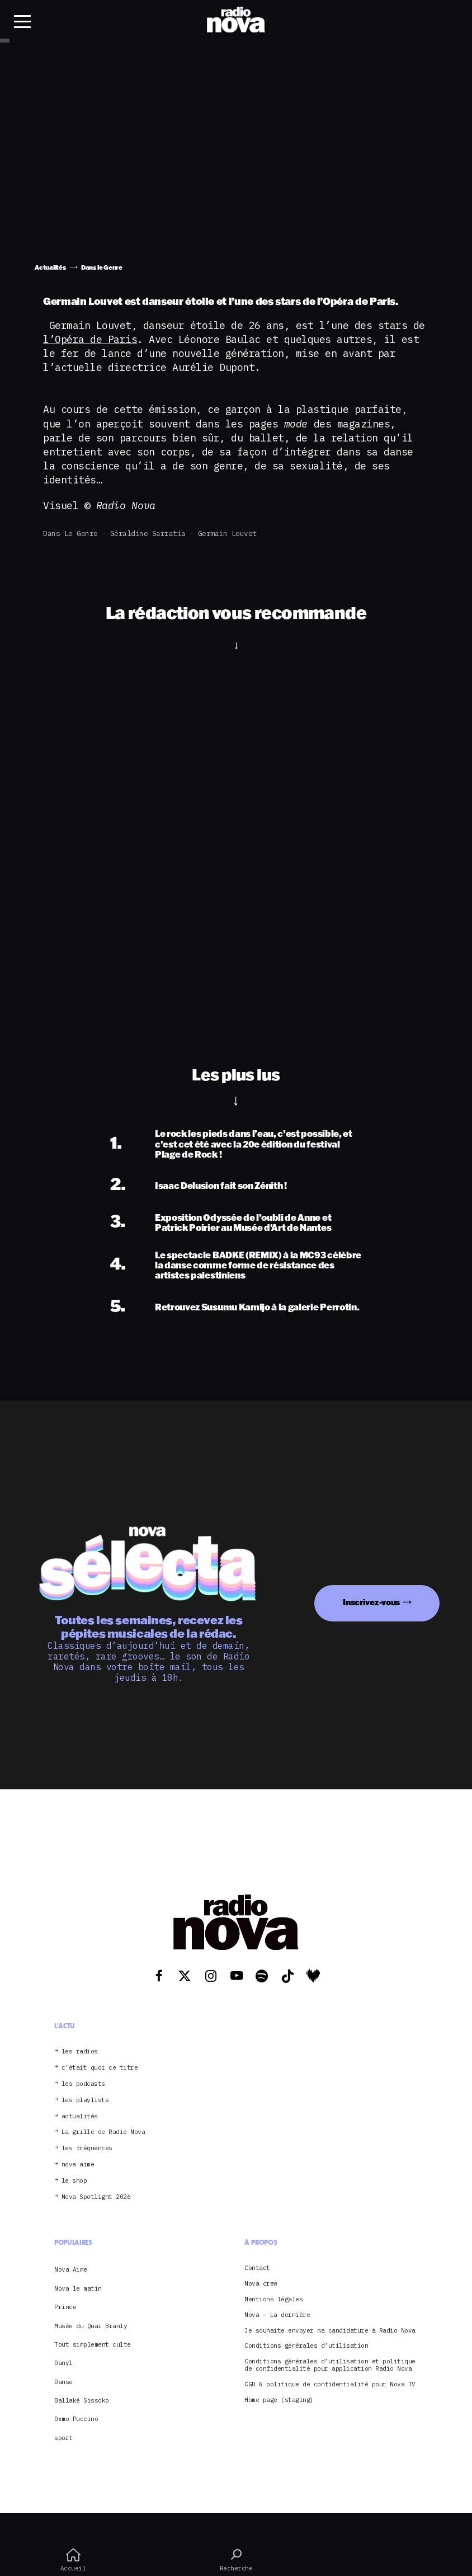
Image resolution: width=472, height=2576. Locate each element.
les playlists (85, 2100)
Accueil (73, 2559)
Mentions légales (273, 2299)
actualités (80, 2116)
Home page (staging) (279, 2400)
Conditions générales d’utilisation (306, 2345)
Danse (63, 2382)
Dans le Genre (70, 533)
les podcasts (83, 2084)
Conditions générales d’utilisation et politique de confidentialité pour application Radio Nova (330, 2365)
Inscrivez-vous (371, 1602)
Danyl (63, 2363)
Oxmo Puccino (76, 2419)
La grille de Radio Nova (103, 2132)
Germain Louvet (227, 533)
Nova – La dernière (277, 2315)
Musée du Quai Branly (90, 2326)
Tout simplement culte (92, 2344)
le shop (74, 2180)
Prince (65, 2307)
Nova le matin (78, 2288)
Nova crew (260, 2283)
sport (63, 2438)
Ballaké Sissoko (81, 2400)
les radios (80, 2051)
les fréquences (87, 2148)
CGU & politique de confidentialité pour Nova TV (330, 2384)
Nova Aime (70, 2269)
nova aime (78, 2164)
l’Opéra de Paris (90, 339)
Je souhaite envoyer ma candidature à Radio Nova (330, 2330)
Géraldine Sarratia (148, 533)
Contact (257, 2268)
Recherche (236, 2559)
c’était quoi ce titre (100, 2067)
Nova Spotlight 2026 (96, 2197)
